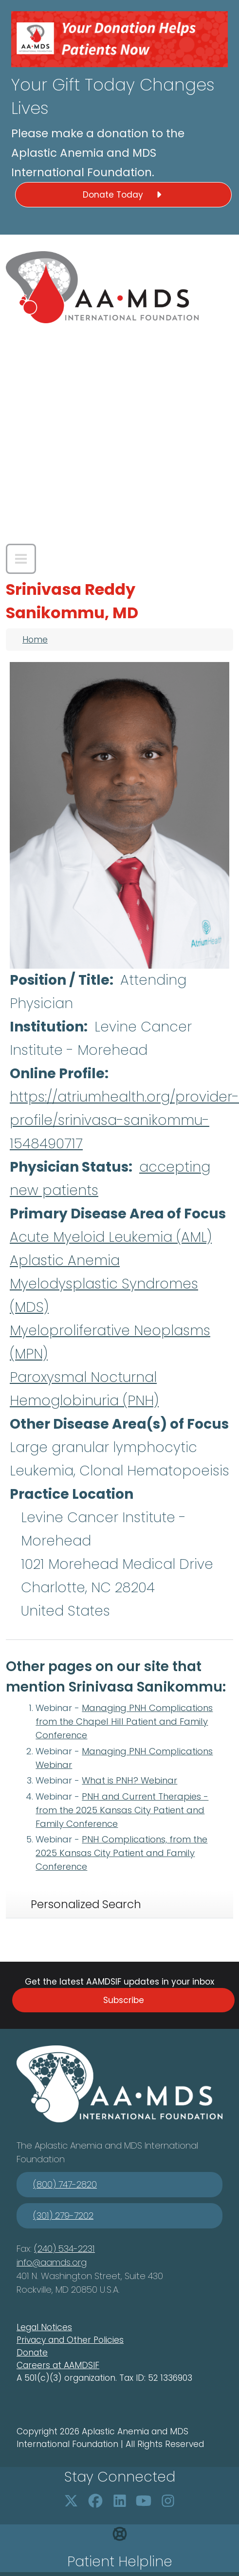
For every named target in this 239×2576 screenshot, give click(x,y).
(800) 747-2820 (65, 2184)
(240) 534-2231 (64, 2249)
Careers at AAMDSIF (58, 2365)
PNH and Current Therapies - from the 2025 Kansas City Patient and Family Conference (122, 1810)
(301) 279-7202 (63, 2215)
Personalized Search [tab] (86, 1904)
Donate (32, 2352)
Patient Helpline (119, 2561)
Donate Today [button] (124, 195)
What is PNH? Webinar (129, 1780)
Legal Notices (44, 2327)
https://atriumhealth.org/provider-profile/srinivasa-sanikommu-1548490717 (124, 1120)
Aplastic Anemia (65, 1260)
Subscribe (123, 2000)
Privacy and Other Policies (70, 2340)
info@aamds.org (52, 2262)
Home (35, 639)
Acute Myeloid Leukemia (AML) (111, 1237)
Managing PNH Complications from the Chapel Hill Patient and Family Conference (124, 1721)
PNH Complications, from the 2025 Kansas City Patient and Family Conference (121, 1853)
